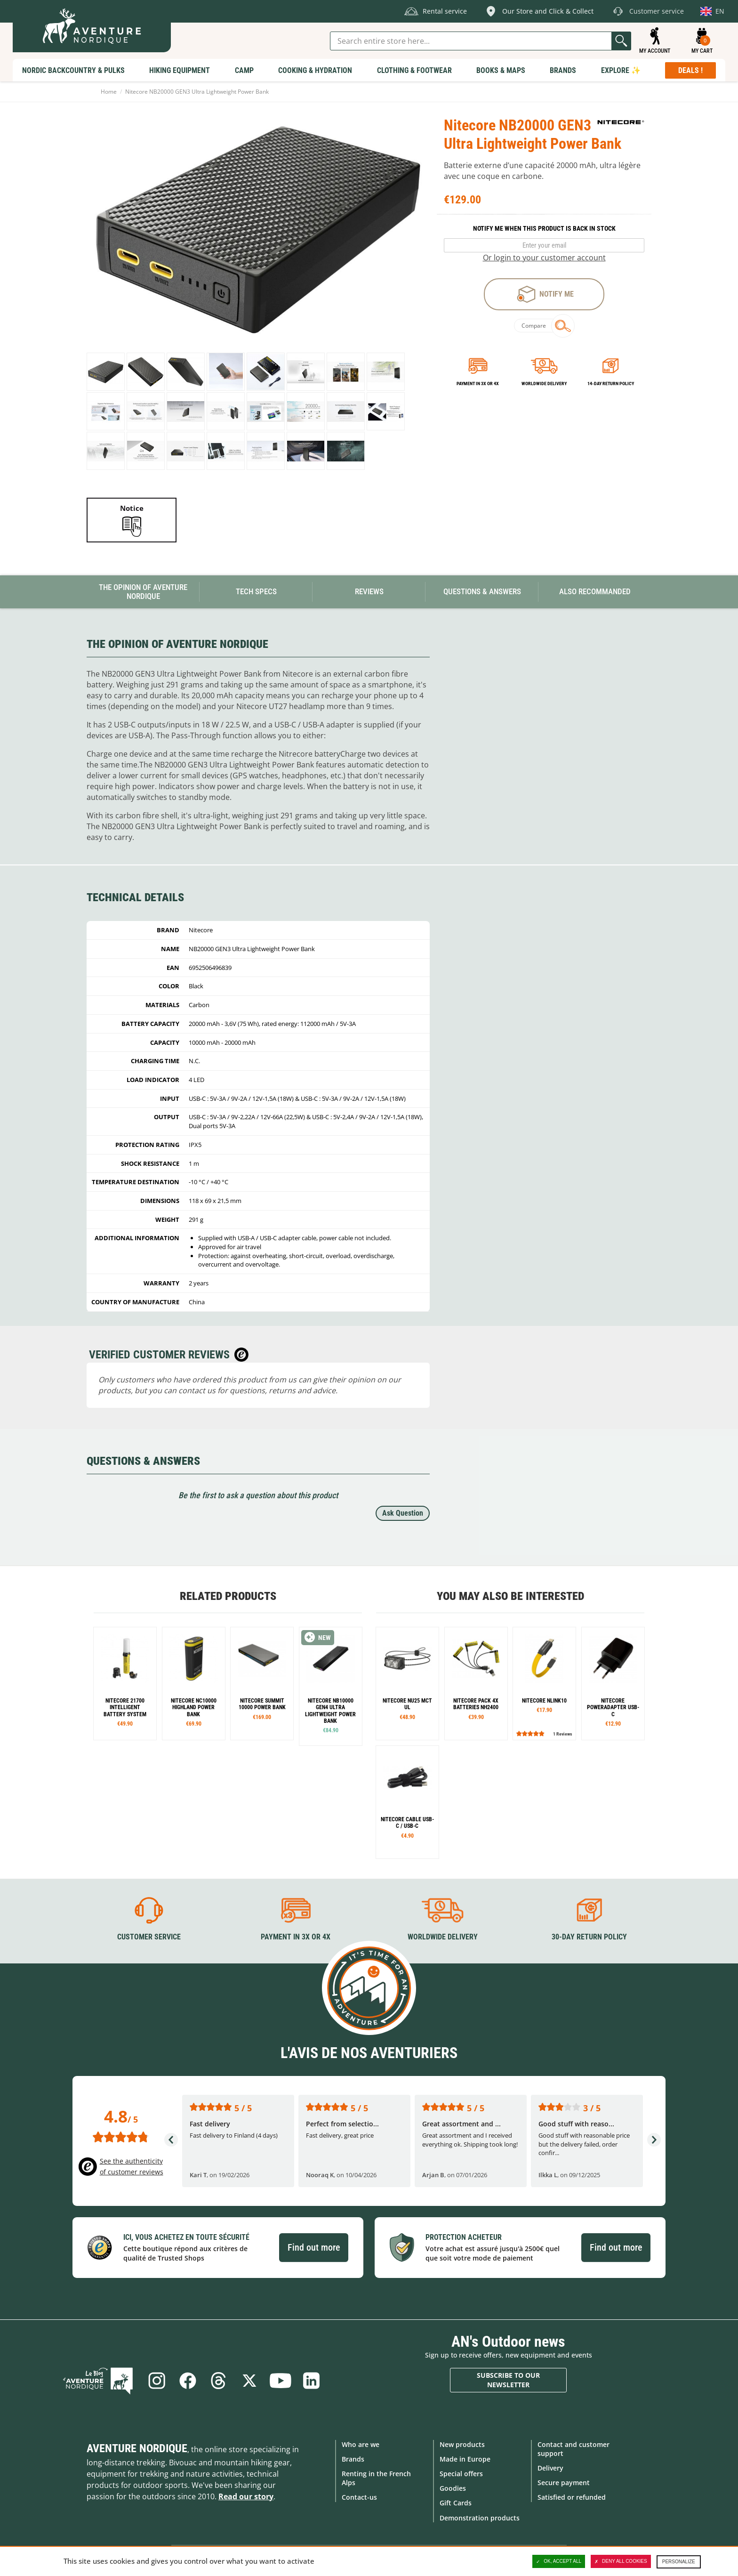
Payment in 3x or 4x (478, 383)
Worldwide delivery (544, 383)
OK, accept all (558, 2561)
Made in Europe (465, 2459)
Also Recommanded (595, 591)
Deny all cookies (620, 2561)
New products (462, 2443)
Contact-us (359, 2497)
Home (109, 92)
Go (621, 41)
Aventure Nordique (137, 2448)
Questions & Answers (482, 591)
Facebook (187, 2380)
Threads (218, 2380)
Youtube (280, 2380)
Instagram (156, 2380)
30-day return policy (589, 1936)
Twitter (249, 2380)
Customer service (149, 1936)
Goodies (453, 2488)
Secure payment (563, 2482)
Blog (99, 2380)
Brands (353, 2459)
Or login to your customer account (544, 257)
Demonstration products (480, 2517)
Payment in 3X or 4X (295, 1936)
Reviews (369, 591)
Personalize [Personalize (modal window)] (678, 2561)
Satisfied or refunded (571, 2497)
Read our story (245, 2496)
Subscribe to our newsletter (508, 2380)
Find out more (314, 2247)
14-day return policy (610, 383)
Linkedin (311, 2380)
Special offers (461, 2473)
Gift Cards (456, 2502)
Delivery (550, 2467)
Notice (132, 508)
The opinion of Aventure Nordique (143, 591)
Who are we (360, 2443)
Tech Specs (256, 591)
